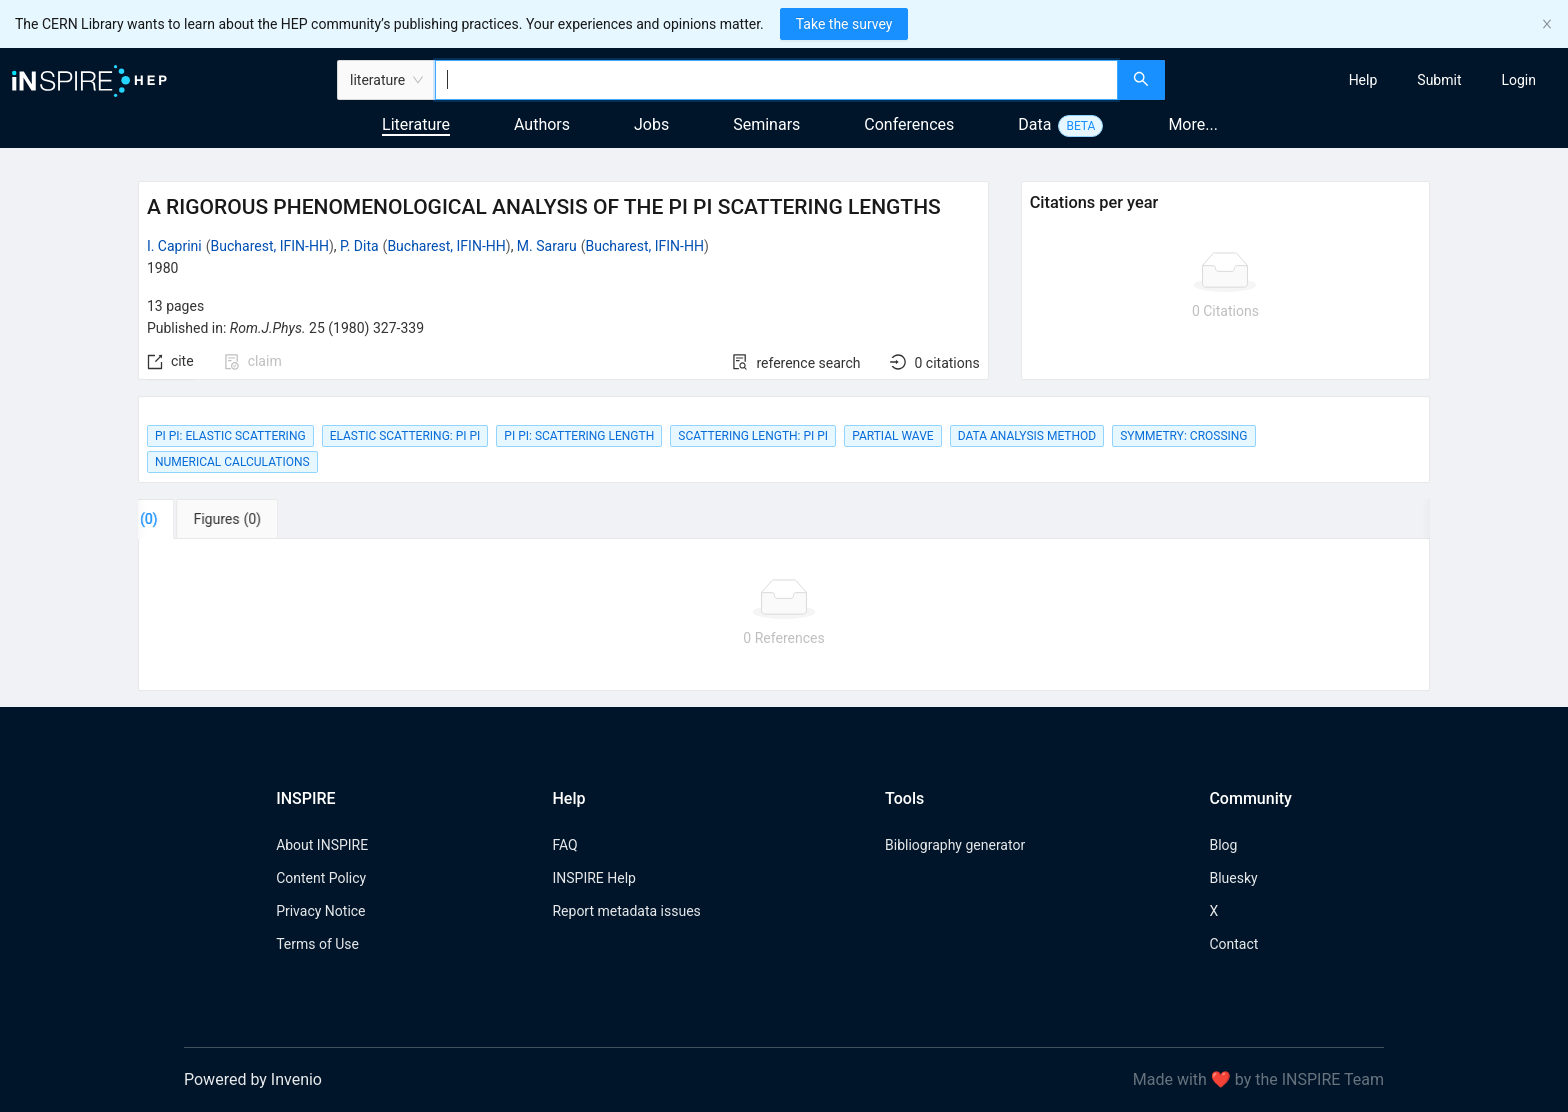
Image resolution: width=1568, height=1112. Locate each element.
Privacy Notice (320, 911)
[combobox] (776, 80)
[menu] (1369, 80)
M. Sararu (547, 246)
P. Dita (359, 246)
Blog (1223, 845)
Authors (542, 124)
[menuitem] (1363, 80)
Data (1034, 124)
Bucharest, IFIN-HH (270, 246)
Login (1518, 80)
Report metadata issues (626, 911)
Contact (1233, 944)
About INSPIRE (322, 845)
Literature (416, 124)
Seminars (766, 124)
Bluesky (1233, 878)
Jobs (651, 124)
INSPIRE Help (593, 878)
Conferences (909, 124)
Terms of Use (317, 944)
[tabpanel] (784, 615)
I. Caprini (174, 246)
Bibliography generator (955, 845)
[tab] (200, 519)
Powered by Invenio (253, 1079)
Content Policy (321, 878)
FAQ (564, 845)
